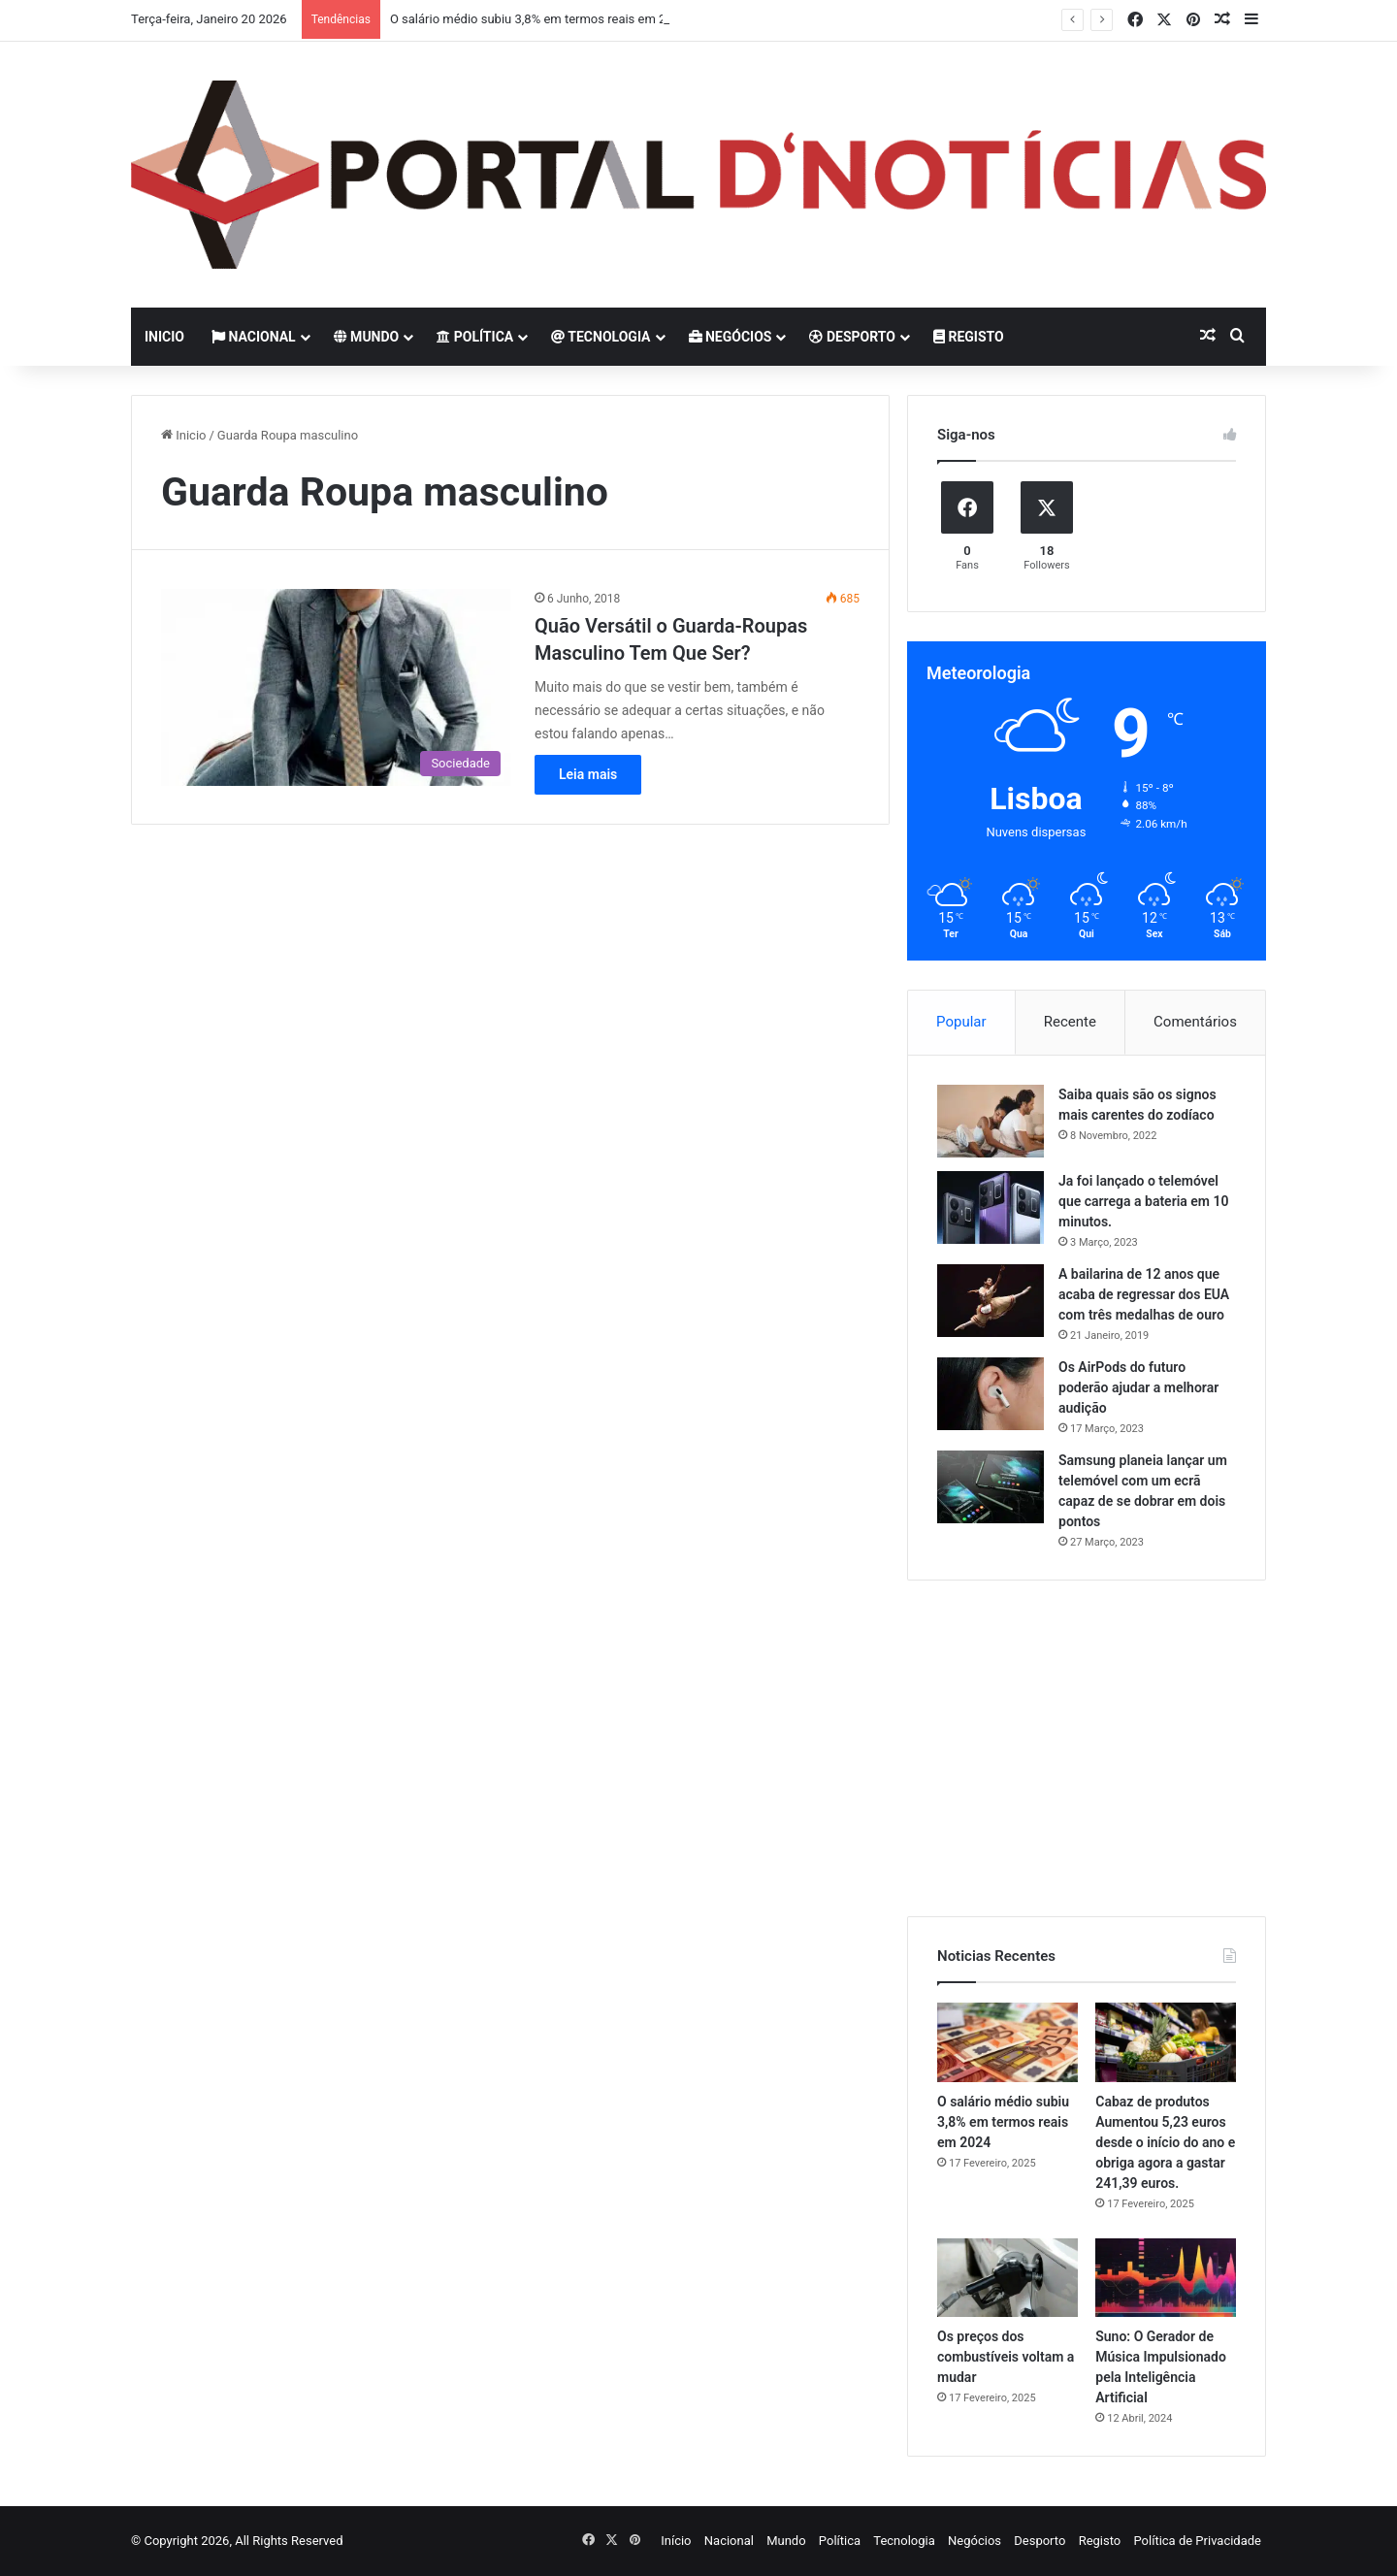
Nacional (253, 336)
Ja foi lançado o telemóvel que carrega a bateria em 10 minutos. (1143, 1201)
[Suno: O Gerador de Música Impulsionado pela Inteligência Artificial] (1165, 2278)
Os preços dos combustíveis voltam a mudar (1005, 2357)
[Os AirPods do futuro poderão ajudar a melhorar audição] (990, 1393)
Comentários (1195, 1021)
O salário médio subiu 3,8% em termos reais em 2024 (538, 19)
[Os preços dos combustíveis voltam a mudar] (1007, 2278)
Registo (968, 336)
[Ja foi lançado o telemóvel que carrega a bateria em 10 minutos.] (990, 1207)
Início (676, 2540)
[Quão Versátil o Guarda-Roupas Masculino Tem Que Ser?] (335, 687)
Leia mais (588, 774)
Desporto (851, 336)
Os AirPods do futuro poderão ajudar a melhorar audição (1138, 1387)
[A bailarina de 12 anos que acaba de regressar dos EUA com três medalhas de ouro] (990, 1300)
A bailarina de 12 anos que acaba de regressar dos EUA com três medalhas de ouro (1143, 1294)
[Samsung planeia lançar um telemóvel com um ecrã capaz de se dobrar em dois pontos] (990, 1487)
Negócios (730, 336)
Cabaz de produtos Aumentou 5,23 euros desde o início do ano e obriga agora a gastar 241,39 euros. (1165, 2142)
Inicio (164, 336)
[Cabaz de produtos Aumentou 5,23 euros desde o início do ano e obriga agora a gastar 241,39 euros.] (1165, 2042)
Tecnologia (600, 336)
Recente (1070, 1021)
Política (475, 336)
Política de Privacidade (1197, 2540)
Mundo (367, 336)
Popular (961, 1021)
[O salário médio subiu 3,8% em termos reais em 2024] (1007, 2042)
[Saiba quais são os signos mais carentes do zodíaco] (990, 1121)
